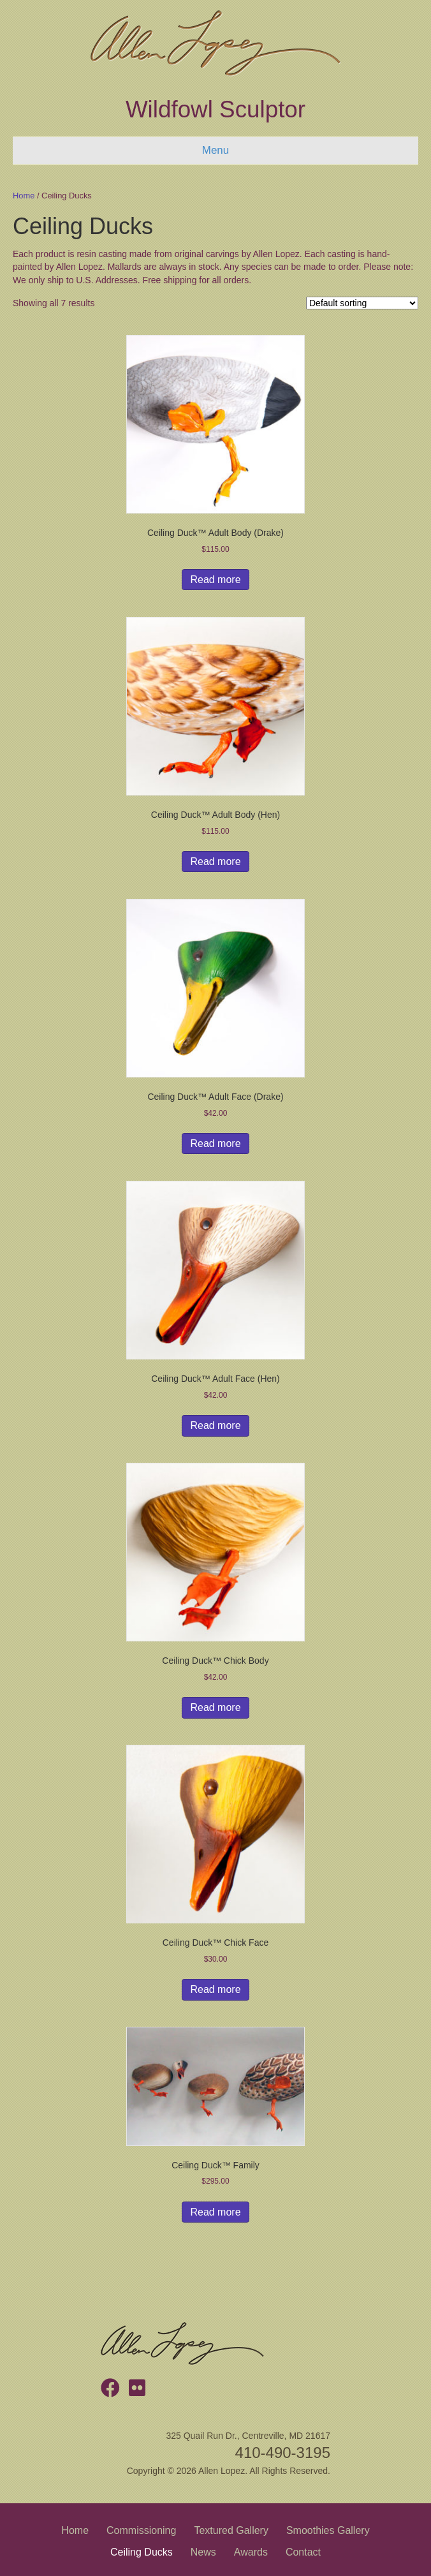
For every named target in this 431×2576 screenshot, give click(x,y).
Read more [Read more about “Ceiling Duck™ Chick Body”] (215, 1707)
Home (23, 195)
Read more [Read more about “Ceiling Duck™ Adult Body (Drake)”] (215, 579)
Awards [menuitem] (251, 2552)
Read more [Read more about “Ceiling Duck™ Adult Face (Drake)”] (215, 1143)
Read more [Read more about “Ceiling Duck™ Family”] (215, 2212)
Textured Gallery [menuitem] (231, 2530)
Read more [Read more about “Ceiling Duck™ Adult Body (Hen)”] (215, 861)
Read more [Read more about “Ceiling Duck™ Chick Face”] (215, 1989)
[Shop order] (362, 303)
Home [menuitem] (75, 2530)
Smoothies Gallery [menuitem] (328, 2530)
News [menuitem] (203, 2552)
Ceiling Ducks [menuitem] (141, 2552)
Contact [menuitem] (303, 2552)
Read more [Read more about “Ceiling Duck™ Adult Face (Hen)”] (215, 1425)
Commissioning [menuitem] (141, 2530)
